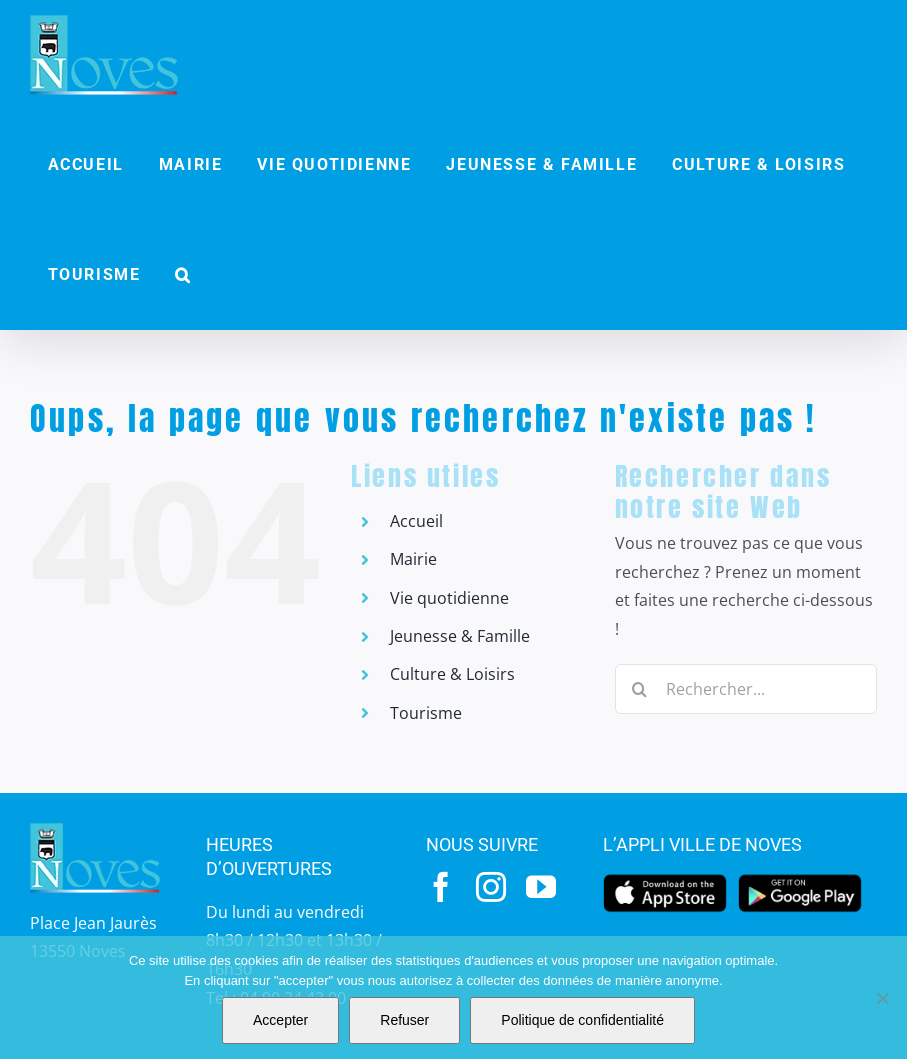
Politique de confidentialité (582, 1020)
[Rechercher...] (746, 689)
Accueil (416, 521)
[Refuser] (882, 998)
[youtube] (541, 887)
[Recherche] (640, 689)
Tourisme (426, 713)
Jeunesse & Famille (460, 636)
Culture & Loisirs (452, 674)
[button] (184, 275)
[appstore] (665, 880)
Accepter (280, 1020)
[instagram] (491, 887)
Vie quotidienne (449, 598)
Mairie (413, 559)
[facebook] (441, 887)
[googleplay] (800, 880)
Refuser (404, 1020)
